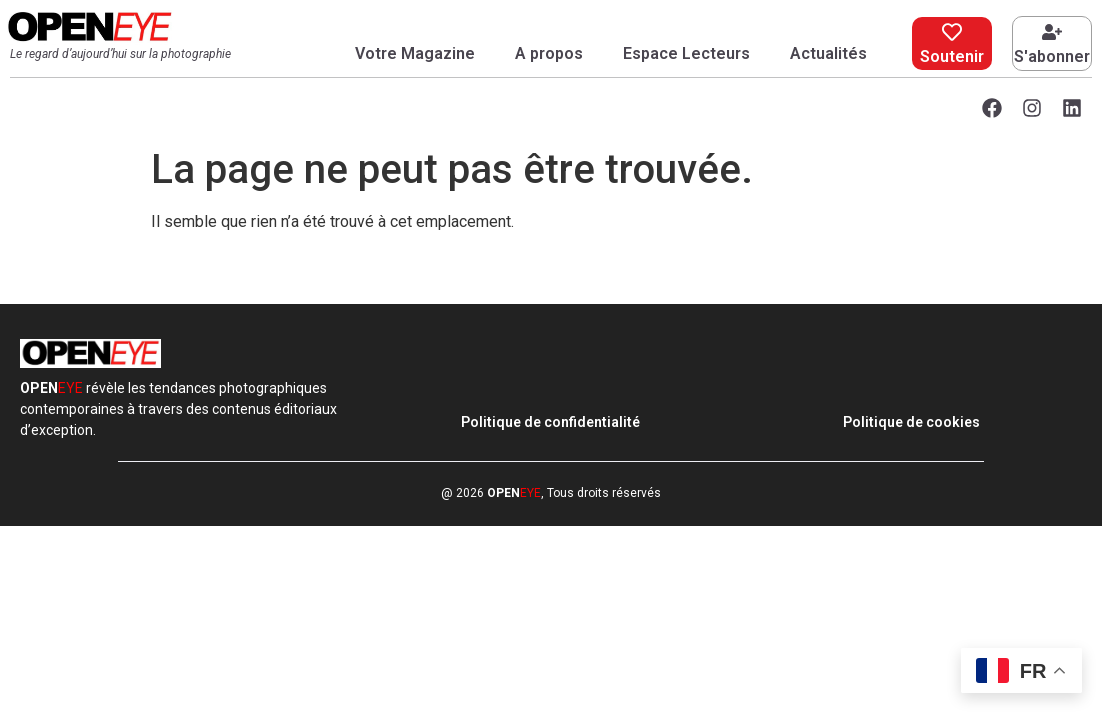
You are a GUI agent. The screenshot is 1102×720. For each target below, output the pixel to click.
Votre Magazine (415, 53)
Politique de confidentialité (550, 422)
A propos (549, 53)
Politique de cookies (911, 422)
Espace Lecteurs (686, 53)
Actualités (828, 53)
